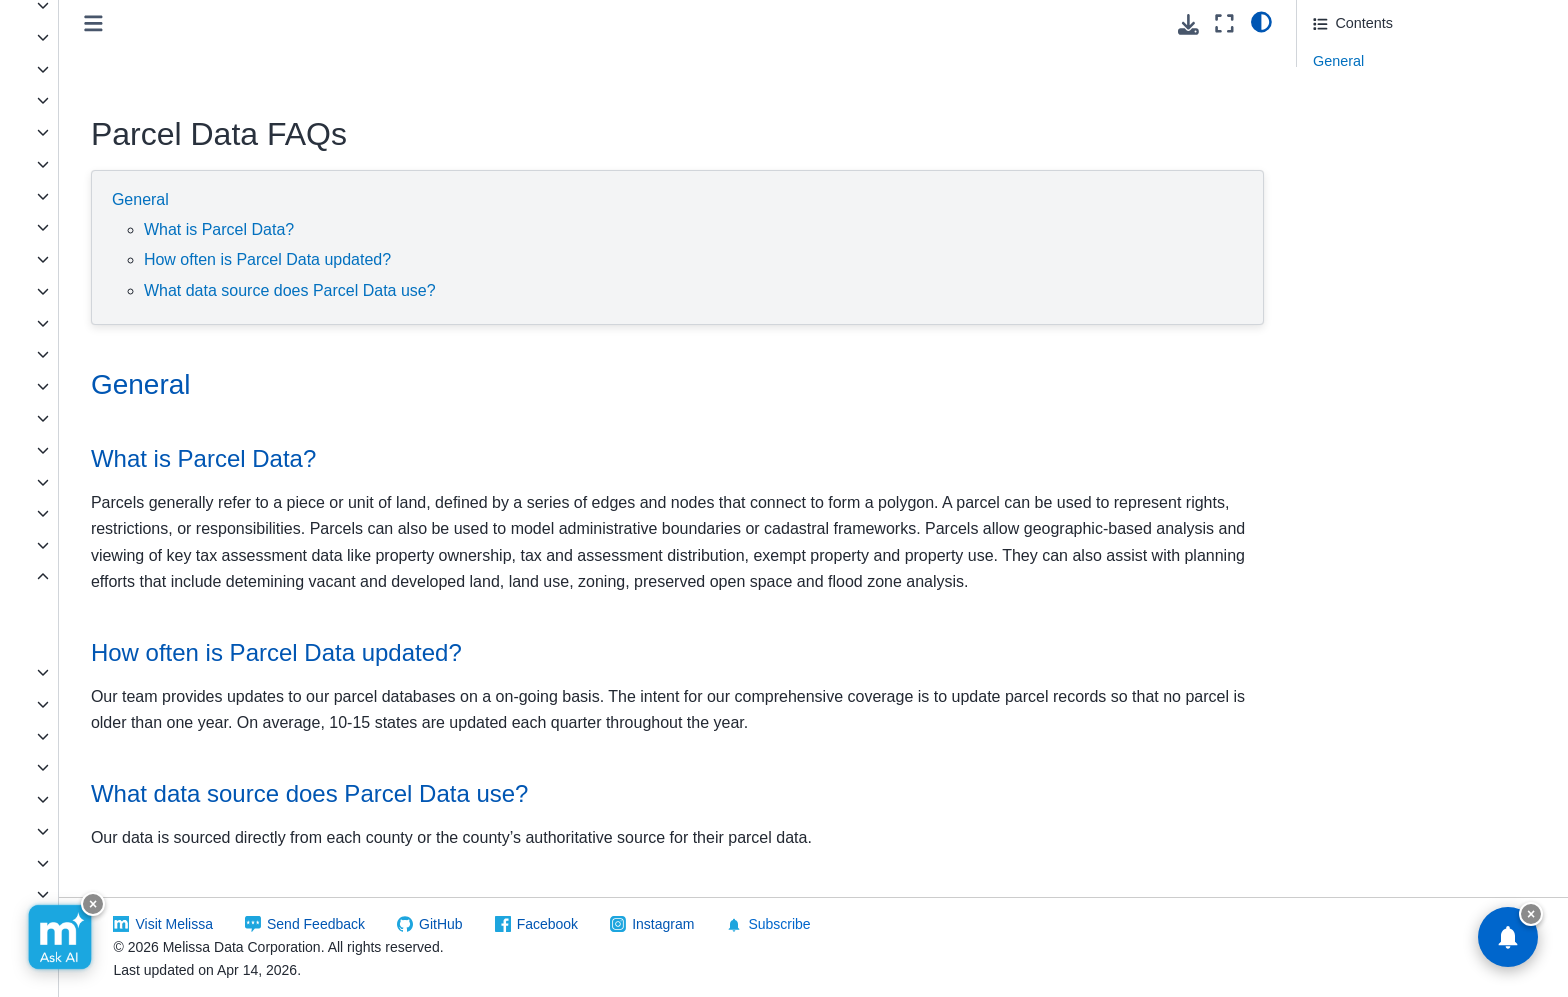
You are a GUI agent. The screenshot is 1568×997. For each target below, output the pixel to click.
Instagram (878, 924)
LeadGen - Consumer (111, 386)
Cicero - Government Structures (143, 132)
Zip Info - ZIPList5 (99, 894)
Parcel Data (81, 577)
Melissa (50, 926)
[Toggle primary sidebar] (348, 23)
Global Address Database (123, 323)
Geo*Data (73, 291)
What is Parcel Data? (474, 229)
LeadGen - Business (107, 354)
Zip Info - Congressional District (142, 767)
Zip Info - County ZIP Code (127, 799)
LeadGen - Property (105, 450)
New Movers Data (99, 513)
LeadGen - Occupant (109, 418)
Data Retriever (88, 227)
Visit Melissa (390, 924)
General (395, 199)
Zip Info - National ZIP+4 (120, 831)
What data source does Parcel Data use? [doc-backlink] (565, 820)
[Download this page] (1188, 24)
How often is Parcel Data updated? (522, 259)
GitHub (656, 924)
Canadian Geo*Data (106, 69)
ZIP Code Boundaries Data (128, 704)
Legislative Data (93, 164)
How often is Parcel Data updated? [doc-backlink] (531, 679)
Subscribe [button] (984, 924)
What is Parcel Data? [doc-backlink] (458, 458)
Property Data (86, 672)
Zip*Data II (76, 736)
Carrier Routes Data (106, 100)
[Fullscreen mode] (1224, 23)
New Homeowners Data (118, 482)
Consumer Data (92, 196)
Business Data (88, 37)
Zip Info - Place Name (111, 863)
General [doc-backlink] (396, 384)
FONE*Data (80, 259)
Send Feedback (531, 924)
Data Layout (97, 609)
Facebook (762, 924)
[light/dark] (1261, 21)
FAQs (77, 640)
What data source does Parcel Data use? (545, 290)
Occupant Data (90, 545)
